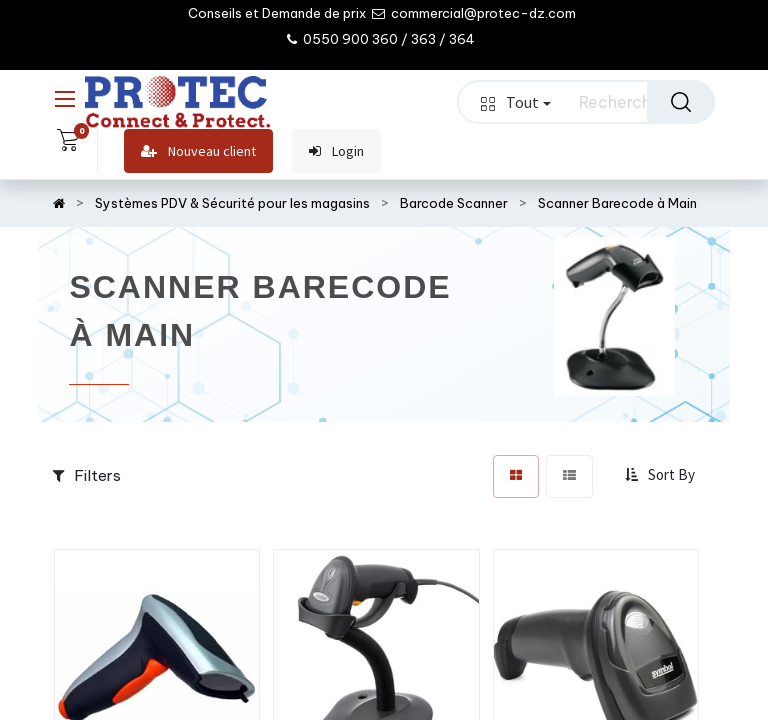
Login (336, 151)
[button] (662, 476)
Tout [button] (516, 102)
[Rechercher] (681, 102)
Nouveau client (198, 151)
